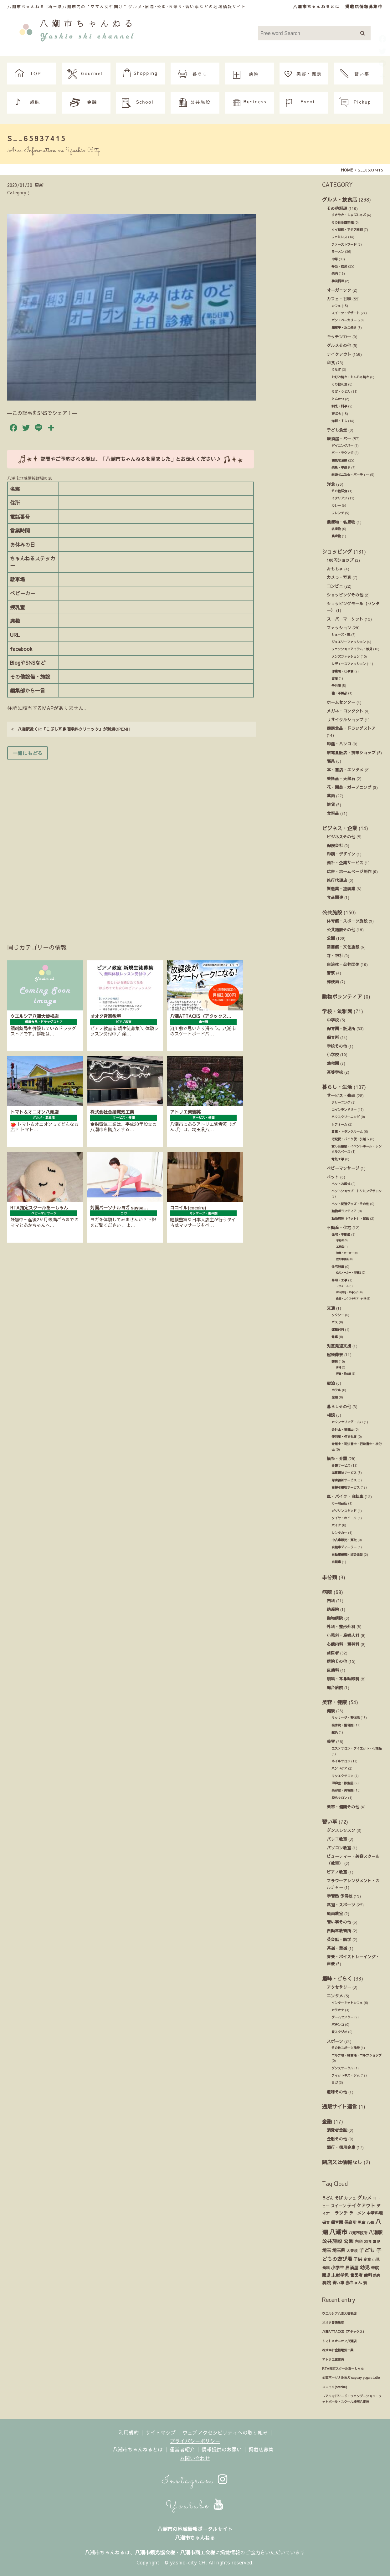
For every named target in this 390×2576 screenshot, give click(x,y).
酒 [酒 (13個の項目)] (365, 2282)
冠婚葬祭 (335, 1354)
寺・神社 (335, 955)
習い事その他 (339, 1921)
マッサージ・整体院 (345, 1717)
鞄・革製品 (339, 693)
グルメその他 (339, 345)
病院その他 (337, 1661)
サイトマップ (161, 2432)
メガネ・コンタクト (345, 710)
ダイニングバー (342, 445)
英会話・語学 (339, 1939)
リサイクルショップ (345, 719)
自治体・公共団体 (343, 964)
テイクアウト (339, 354)
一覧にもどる (28, 752)
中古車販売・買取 (344, 1540)
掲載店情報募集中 (364, 6)
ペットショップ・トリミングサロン (356, 1191)
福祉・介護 (337, 1458)
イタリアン (339, 498)
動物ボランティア (342, 996)
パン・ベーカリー (344, 320)
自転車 (336, 1562)
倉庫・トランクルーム (347, 1131)
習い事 (329, 1821)
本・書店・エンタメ (345, 769)
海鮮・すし (339, 421)
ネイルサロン (340, 1761)
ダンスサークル (342, 2068)
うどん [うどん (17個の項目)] (327, 2197)
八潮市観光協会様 (155, 2552)
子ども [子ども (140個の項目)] (367, 2250)
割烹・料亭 (339, 406)
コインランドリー (344, 1109)
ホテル (336, 1390)
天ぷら (336, 413)
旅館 (334, 1397)
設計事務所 (342, 1259)
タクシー (337, 1315)
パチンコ (337, 2024)
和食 (331, 362)
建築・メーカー (345, 1253)
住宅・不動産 (340, 1234)
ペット (333, 1176)
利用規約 (129, 2432)
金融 (327, 2121)
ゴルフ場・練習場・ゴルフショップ (356, 2055)
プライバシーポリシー (195, 2440)
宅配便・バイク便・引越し (350, 1139)
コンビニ (335, 586)
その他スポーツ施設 (345, 2048)
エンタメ (335, 1995)
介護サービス (340, 1465)
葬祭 (334, 1361)
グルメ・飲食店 (339, 199)
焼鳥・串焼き (340, 467)
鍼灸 (334, 1732)
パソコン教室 (339, 1847)
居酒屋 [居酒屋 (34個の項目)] (351, 2268)
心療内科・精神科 (343, 1644)
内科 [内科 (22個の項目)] (359, 2241)
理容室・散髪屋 (342, 1783)
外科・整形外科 (341, 1626)
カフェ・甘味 (339, 298)
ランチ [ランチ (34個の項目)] (341, 2213)
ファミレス (339, 237)
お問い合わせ (195, 2458)
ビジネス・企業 (339, 828)
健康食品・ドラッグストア (351, 728)
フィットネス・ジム (345, 2075)
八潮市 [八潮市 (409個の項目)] (338, 2232)
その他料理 (337, 208)
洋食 (331, 484)
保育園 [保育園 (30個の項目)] (337, 2222)
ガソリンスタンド (344, 1511)
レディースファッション (348, 664)
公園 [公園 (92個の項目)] (348, 2240)
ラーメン (337, 251)
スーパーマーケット (345, 618)
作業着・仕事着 (342, 671)
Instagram (195, 2481)
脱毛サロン (339, 1798)
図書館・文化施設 (343, 946)
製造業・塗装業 (341, 888)
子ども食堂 (337, 429)
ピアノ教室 (337, 1871)
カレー (336, 505)
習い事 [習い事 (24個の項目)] (338, 2283)
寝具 (331, 761)
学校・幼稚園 (337, 1011)
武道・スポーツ (341, 1904)
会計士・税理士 (342, 1429)
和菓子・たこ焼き (344, 327)
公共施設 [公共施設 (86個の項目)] (332, 2241)
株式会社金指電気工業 (337, 2350)
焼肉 (334, 273)
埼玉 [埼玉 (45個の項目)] (326, 2250)
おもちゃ (335, 568)
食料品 (333, 813)
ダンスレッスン (341, 1830)
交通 (331, 1308)
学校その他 (337, 1046)
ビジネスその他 (341, 836)
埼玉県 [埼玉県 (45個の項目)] (338, 2250)
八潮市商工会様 (197, 2552)
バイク (336, 1525)
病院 (327, 1591)
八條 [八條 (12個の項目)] (370, 2222)
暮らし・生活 (337, 1086)
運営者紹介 (182, 2449)
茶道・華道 (337, 1948)
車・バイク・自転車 (345, 1496)
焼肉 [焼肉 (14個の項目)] (377, 2275)
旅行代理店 (337, 880)
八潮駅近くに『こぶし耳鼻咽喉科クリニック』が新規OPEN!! (70, 729)
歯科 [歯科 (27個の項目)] (368, 2275)
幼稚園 (333, 1063)
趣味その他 (337, 2091)
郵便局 (333, 981)
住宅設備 (337, 1267)
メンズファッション (345, 656)
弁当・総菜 (339, 266)
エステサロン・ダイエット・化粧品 (356, 1748)
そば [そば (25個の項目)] (339, 2198)
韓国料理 (337, 281)
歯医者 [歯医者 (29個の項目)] (356, 2275)
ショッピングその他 (345, 594)
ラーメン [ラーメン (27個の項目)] (357, 2213)
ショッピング (337, 551)
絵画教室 (335, 1913)
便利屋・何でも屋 (344, 1436)
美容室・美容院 (342, 1790)
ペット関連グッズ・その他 (350, 1204)
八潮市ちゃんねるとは (316, 6)
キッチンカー (339, 336)
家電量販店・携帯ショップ (351, 752)
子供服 (336, 685)
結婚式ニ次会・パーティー (350, 475)
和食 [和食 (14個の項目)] (368, 2241)
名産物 (336, 529)
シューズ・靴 (340, 634)
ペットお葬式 (340, 1184)
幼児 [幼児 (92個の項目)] (365, 2267)
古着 (334, 678)
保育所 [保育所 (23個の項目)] (350, 2222)
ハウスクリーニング (345, 1117)
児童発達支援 (339, 1345)
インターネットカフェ (347, 2003)
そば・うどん (340, 391)
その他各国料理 (342, 222)
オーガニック (339, 290)
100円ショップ (340, 560)
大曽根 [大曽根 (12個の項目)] (352, 2250)
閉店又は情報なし (342, 2162)
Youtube (195, 2506)
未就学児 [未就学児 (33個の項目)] (340, 2275)
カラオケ (337, 2010)
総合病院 (335, 1687)
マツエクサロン (342, 1776)
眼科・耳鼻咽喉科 (343, 1678)
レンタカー (339, 1533)
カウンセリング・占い (347, 1422)
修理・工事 (339, 1280)
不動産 (340, 1240)
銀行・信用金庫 (341, 2147)
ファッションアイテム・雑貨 (351, 649)
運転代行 (337, 1329)
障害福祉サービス (344, 1480)
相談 (331, 1415)
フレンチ (337, 513)
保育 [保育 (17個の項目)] (326, 2222)
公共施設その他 (341, 929)
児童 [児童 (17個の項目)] (361, 2222)
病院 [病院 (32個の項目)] (326, 2283)
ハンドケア (339, 1768)
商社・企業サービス (345, 862)
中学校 (333, 1019)
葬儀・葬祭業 (343, 1373)
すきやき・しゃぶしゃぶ (348, 215)
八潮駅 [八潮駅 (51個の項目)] (375, 2232)
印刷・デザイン (341, 853)
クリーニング (340, 1102)
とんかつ (337, 399)
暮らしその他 (339, 1406)
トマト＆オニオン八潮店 (339, 2341)
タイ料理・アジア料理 (347, 229)
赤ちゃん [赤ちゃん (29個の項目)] (354, 2283)
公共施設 (332, 912)
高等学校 (335, 1072)
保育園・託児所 (341, 1028)
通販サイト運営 (339, 2106)
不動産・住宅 (339, 1227)
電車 (334, 1337)
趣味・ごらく (337, 1978)
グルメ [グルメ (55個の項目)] (364, 2198)
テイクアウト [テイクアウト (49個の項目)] (361, 2205)
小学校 (333, 1054)
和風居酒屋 (339, 460)
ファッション (339, 627)
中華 (334, 259)
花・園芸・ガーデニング (349, 787)
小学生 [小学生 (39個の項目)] (337, 2267)
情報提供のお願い (222, 2449)
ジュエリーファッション (348, 642)
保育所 (333, 1037)
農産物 (336, 536)
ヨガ (334, 2082)
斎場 (338, 1367)
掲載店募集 (261, 2449)
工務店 (340, 1246)
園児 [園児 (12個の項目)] (376, 2241)
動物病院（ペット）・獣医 (350, 1218)
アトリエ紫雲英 (333, 2359)
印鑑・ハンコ (339, 743)
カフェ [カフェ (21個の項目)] (350, 2197)
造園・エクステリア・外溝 (351, 1298)
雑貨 (331, 804)
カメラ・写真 (339, 577)
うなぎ (336, 369)
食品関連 (335, 897)
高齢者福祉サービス (345, 1487)
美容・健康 (334, 1702)
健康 (331, 1710)
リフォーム (339, 1124)
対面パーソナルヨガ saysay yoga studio (351, 2377)
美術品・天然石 (341, 778)
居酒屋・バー (339, 438)
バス (334, 1322)
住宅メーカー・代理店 (348, 1272)
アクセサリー (339, 1987)
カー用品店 (339, 1503)
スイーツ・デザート (345, 313)
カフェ (336, 306)
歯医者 (333, 1652)
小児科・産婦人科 (343, 1635)
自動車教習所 (339, 1930)
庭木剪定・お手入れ (347, 1292)
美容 (331, 1741)
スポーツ (335, 2041)
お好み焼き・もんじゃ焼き (350, 377)
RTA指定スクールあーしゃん (343, 2368)
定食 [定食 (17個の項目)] (367, 2259)
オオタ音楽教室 (333, 2322)
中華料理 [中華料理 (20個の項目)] (375, 2213)
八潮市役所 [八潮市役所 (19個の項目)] (357, 2232)
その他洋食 (339, 491)
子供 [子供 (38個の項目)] (357, 2259)
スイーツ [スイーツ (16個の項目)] (338, 2205)
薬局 (331, 795)
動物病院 (335, 1618)
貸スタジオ (339, 2032)
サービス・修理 (341, 1095)
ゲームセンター (342, 2017)
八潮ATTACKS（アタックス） (344, 2331)
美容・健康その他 (343, 1806)
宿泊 (331, 1383)
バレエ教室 (337, 1839)
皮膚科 (333, 1670)
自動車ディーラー (344, 1547)
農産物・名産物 (341, 521)
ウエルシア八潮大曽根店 (339, 2313)
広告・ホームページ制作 (349, 871)
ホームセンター (341, 702)
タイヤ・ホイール (344, 1518)
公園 (331, 938)
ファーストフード (344, 244)
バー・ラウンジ (342, 453)
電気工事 (337, 1159)
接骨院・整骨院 (342, 1725)
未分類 (329, 1577)
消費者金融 (337, 2130)
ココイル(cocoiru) (334, 2387)
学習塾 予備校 (339, 1896)
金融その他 (337, 2138)
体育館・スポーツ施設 (347, 920)
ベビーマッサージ (343, 1168)
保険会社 (335, 845)
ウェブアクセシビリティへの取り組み (225, 2432)
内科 (331, 1600)
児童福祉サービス (344, 1472)
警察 (331, 972)
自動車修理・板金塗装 (347, 1554)
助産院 (333, 1609)
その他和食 (339, 384)
